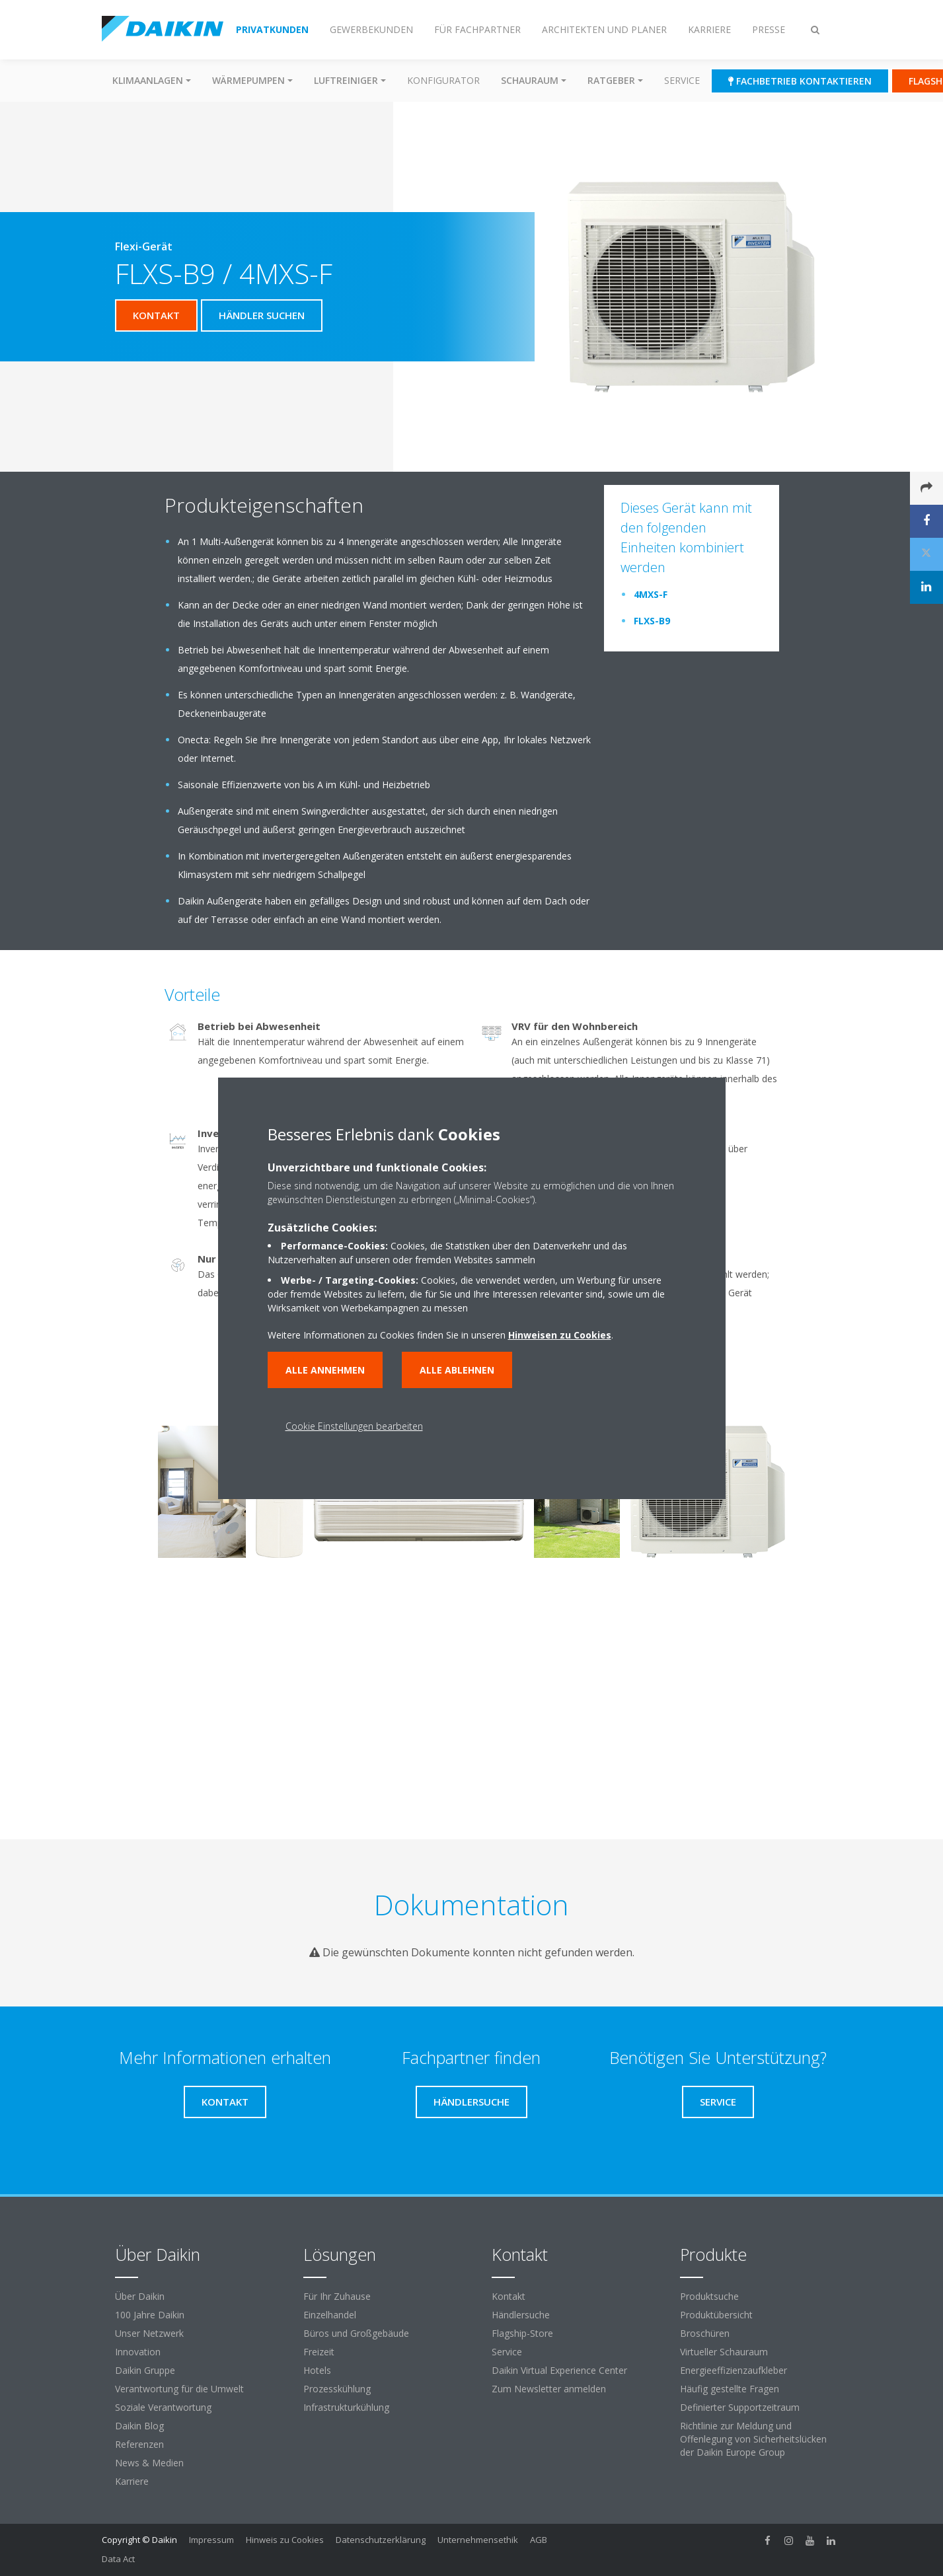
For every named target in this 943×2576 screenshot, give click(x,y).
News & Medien (149, 2462)
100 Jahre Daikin (149, 2314)
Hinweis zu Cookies (285, 2540)
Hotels (317, 2370)
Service (682, 80)
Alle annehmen (325, 1370)
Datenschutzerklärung (381, 2540)
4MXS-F (650, 594)
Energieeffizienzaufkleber (733, 2370)
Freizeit (318, 2351)
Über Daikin (140, 2296)
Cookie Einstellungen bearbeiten (354, 1426)
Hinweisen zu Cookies (559, 1335)
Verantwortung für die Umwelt (179, 2388)
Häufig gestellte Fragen (729, 2388)
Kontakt (508, 2296)
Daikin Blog (139, 2425)
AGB (538, 2540)
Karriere (132, 2481)
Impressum (211, 2540)
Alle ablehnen (457, 1370)
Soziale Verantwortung (163, 2407)
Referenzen (139, 2444)
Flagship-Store (522, 2333)
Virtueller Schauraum (724, 2351)
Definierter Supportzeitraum (740, 2407)
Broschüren (705, 2333)
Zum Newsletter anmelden (549, 2388)
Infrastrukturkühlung (346, 2407)
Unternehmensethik (477, 2540)
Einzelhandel (329, 2314)
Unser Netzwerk (149, 2333)
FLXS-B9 (652, 620)
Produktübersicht (716, 2314)
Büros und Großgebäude (356, 2333)
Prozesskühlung (337, 2388)
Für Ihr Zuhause (337, 2296)
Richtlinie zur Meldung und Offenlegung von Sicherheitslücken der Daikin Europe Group (753, 2438)
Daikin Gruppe (145, 2370)
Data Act (118, 2559)
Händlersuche (521, 2314)
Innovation (138, 2351)
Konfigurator (443, 80)
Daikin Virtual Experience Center (559, 2370)
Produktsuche (709, 2296)
